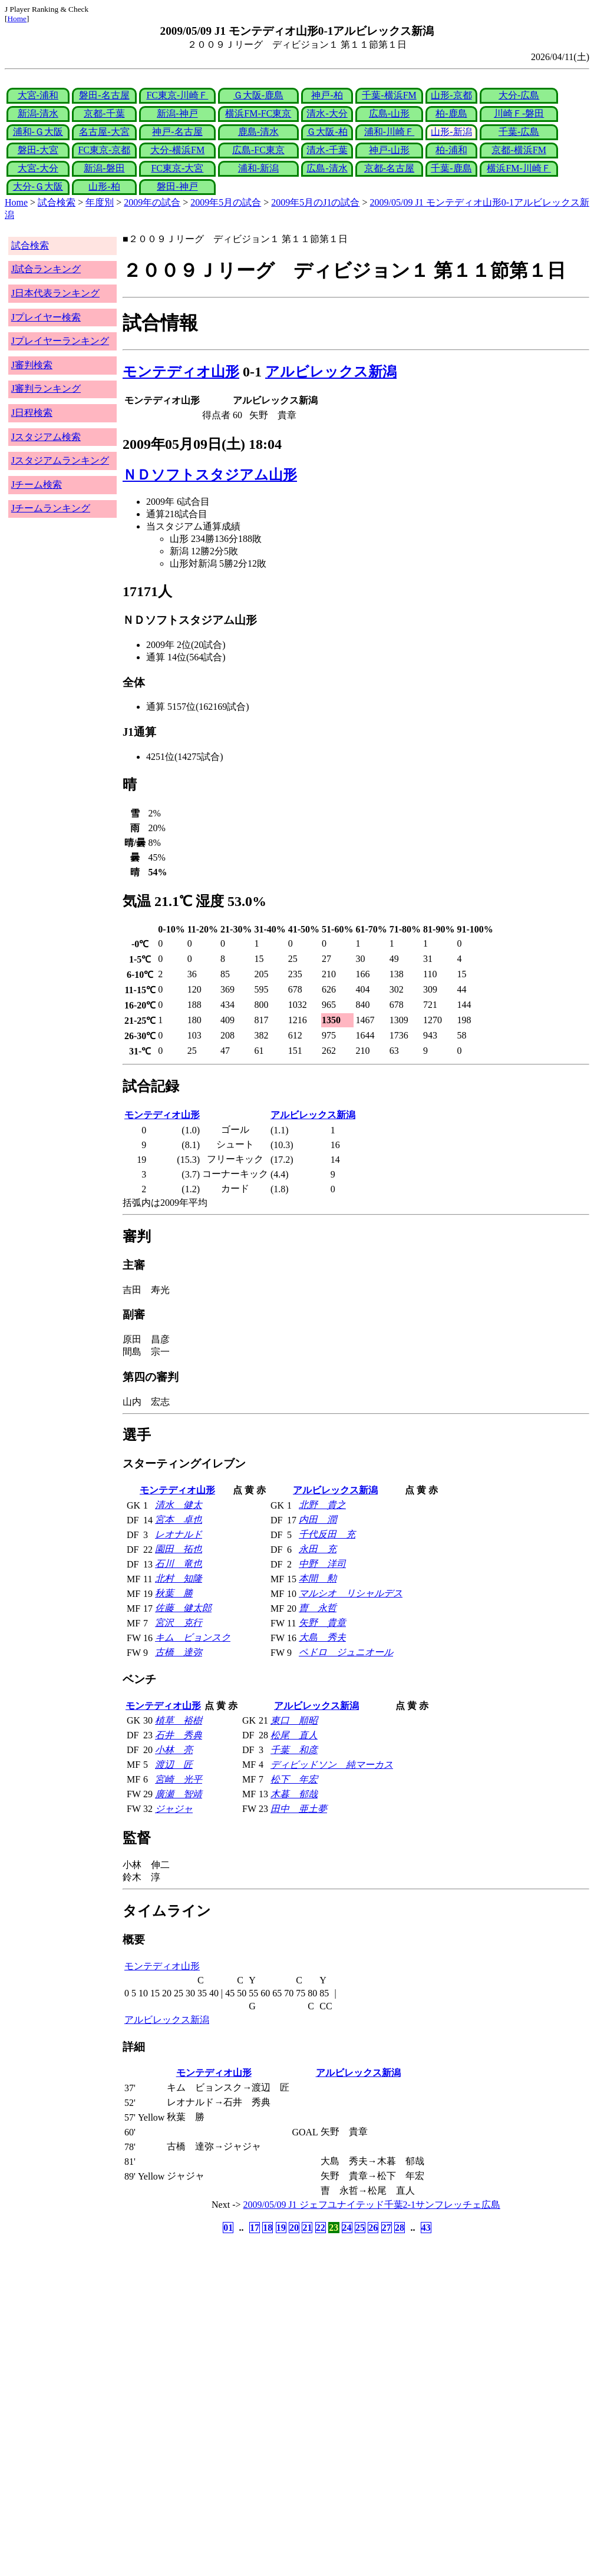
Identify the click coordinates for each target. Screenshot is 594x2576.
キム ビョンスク (192, 1637)
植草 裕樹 (178, 1720)
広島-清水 (326, 168)
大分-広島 (519, 95)
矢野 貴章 (322, 1623)
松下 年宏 (294, 1779)
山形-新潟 (451, 132)
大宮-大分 (38, 168)
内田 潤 (317, 1519)
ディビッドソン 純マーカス (331, 1765)
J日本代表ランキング (55, 293)
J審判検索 (31, 365)
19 (281, 2228)
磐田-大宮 (38, 150)
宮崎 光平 (178, 1779)
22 (320, 2228)
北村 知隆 (178, 1578)
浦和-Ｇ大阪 (38, 132)
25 (360, 2228)
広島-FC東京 (258, 150)
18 (267, 2228)
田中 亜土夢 (298, 1809)
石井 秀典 (178, 1735)
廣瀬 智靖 (178, 1794)
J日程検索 (31, 413)
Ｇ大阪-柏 (326, 132)
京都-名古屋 (389, 168)
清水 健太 (178, 1505)
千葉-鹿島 (451, 168)
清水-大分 (326, 113)
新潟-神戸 (177, 113)
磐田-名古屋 (104, 95)
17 (254, 2228)
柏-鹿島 (451, 113)
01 (228, 2228)
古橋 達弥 (178, 1652)
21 (307, 2228)
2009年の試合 (152, 202)
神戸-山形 (389, 150)
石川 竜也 (178, 1564)
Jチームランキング (50, 508)
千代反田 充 (327, 1534)
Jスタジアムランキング (60, 460)
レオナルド (178, 1534)
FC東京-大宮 (177, 168)
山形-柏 (104, 186)
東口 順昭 (294, 1720)
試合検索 (56, 202)
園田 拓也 (178, 1549)
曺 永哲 (317, 1608)
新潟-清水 (38, 113)
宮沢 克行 (178, 1623)
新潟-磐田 (104, 168)
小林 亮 (174, 1750)
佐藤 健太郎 (183, 1608)
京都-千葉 (104, 113)
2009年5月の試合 (225, 202)
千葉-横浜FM (389, 95)
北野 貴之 (322, 1505)
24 (347, 2228)
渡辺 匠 (174, 1765)
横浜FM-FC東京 (258, 113)
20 (294, 2228)
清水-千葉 (326, 150)
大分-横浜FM (177, 150)
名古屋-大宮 (104, 132)
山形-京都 (451, 95)
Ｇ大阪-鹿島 (258, 95)
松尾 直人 (294, 1735)
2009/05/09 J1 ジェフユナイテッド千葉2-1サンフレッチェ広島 (371, 2205)
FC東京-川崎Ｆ (177, 95)
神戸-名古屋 (177, 132)
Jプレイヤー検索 (46, 317)
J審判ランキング (46, 388)
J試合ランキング (46, 269)
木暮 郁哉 (294, 1794)
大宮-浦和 (38, 95)
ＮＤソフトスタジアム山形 (210, 474)
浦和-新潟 (258, 168)
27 (386, 2228)
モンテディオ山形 (181, 371)
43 (426, 2228)
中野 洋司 (322, 1564)
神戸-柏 (326, 95)
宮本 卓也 (178, 1519)
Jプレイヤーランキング (60, 341)
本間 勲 (317, 1578)
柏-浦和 (451, 150)
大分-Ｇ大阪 (38, 186)
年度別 (99, 202)
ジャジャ (174, 1809)
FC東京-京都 (104, 150)
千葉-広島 (519, 132)
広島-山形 (389, 113)
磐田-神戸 (177, 186)
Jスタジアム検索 (46, 437)
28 (399, 2228)
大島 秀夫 (322, 1637)
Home (17, 18)
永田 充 (317, 1549)
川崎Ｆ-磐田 (519, 113)
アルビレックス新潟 (331, 371)
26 (373, 2228)
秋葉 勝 (174, 1593)
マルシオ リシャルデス (350, 1593)
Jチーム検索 (36, 485)
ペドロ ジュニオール (346, 1652)
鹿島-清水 (258, 132)
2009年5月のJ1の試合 (315, 202)
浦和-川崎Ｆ (389, 132)
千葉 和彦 (294, 1750)
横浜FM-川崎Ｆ (518, 168)
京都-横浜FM (518, 150)
